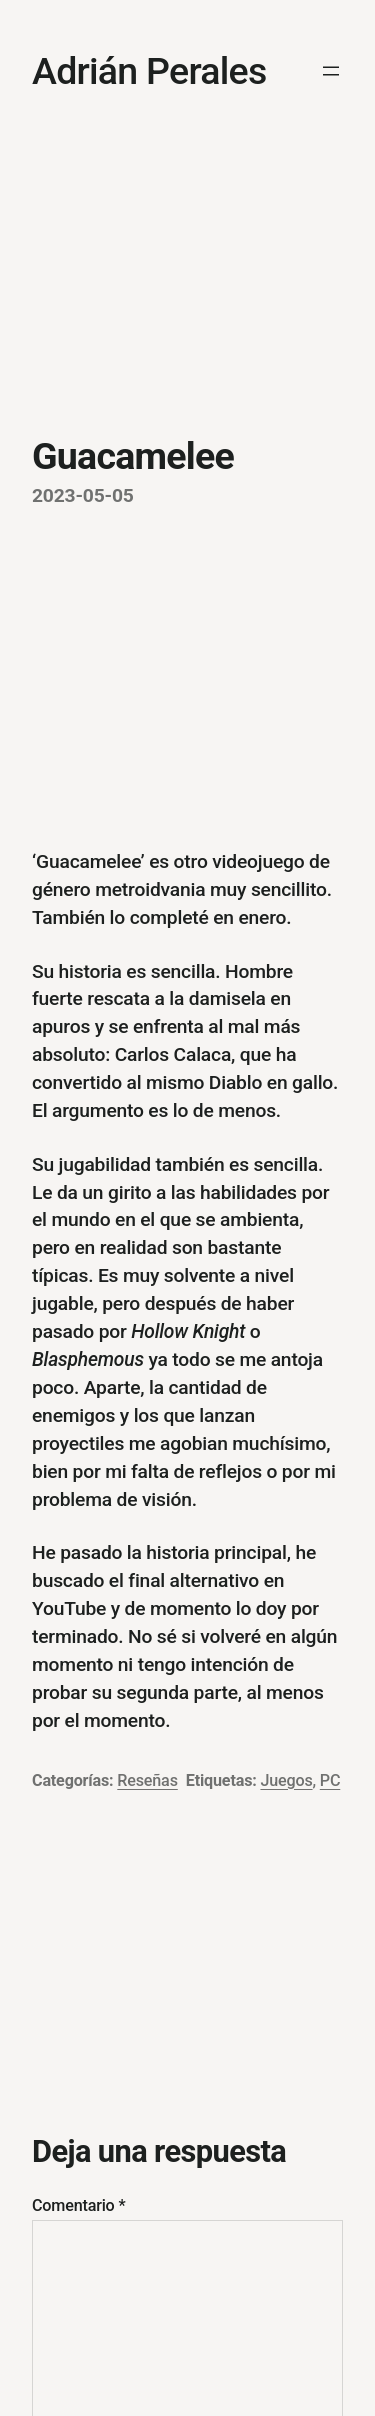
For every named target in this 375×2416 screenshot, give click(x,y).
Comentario (78, 2205)
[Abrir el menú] (331, 71)
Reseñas (147, 1780)
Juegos (286, 1780)
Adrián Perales (149, 71)
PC (330, 1780)
